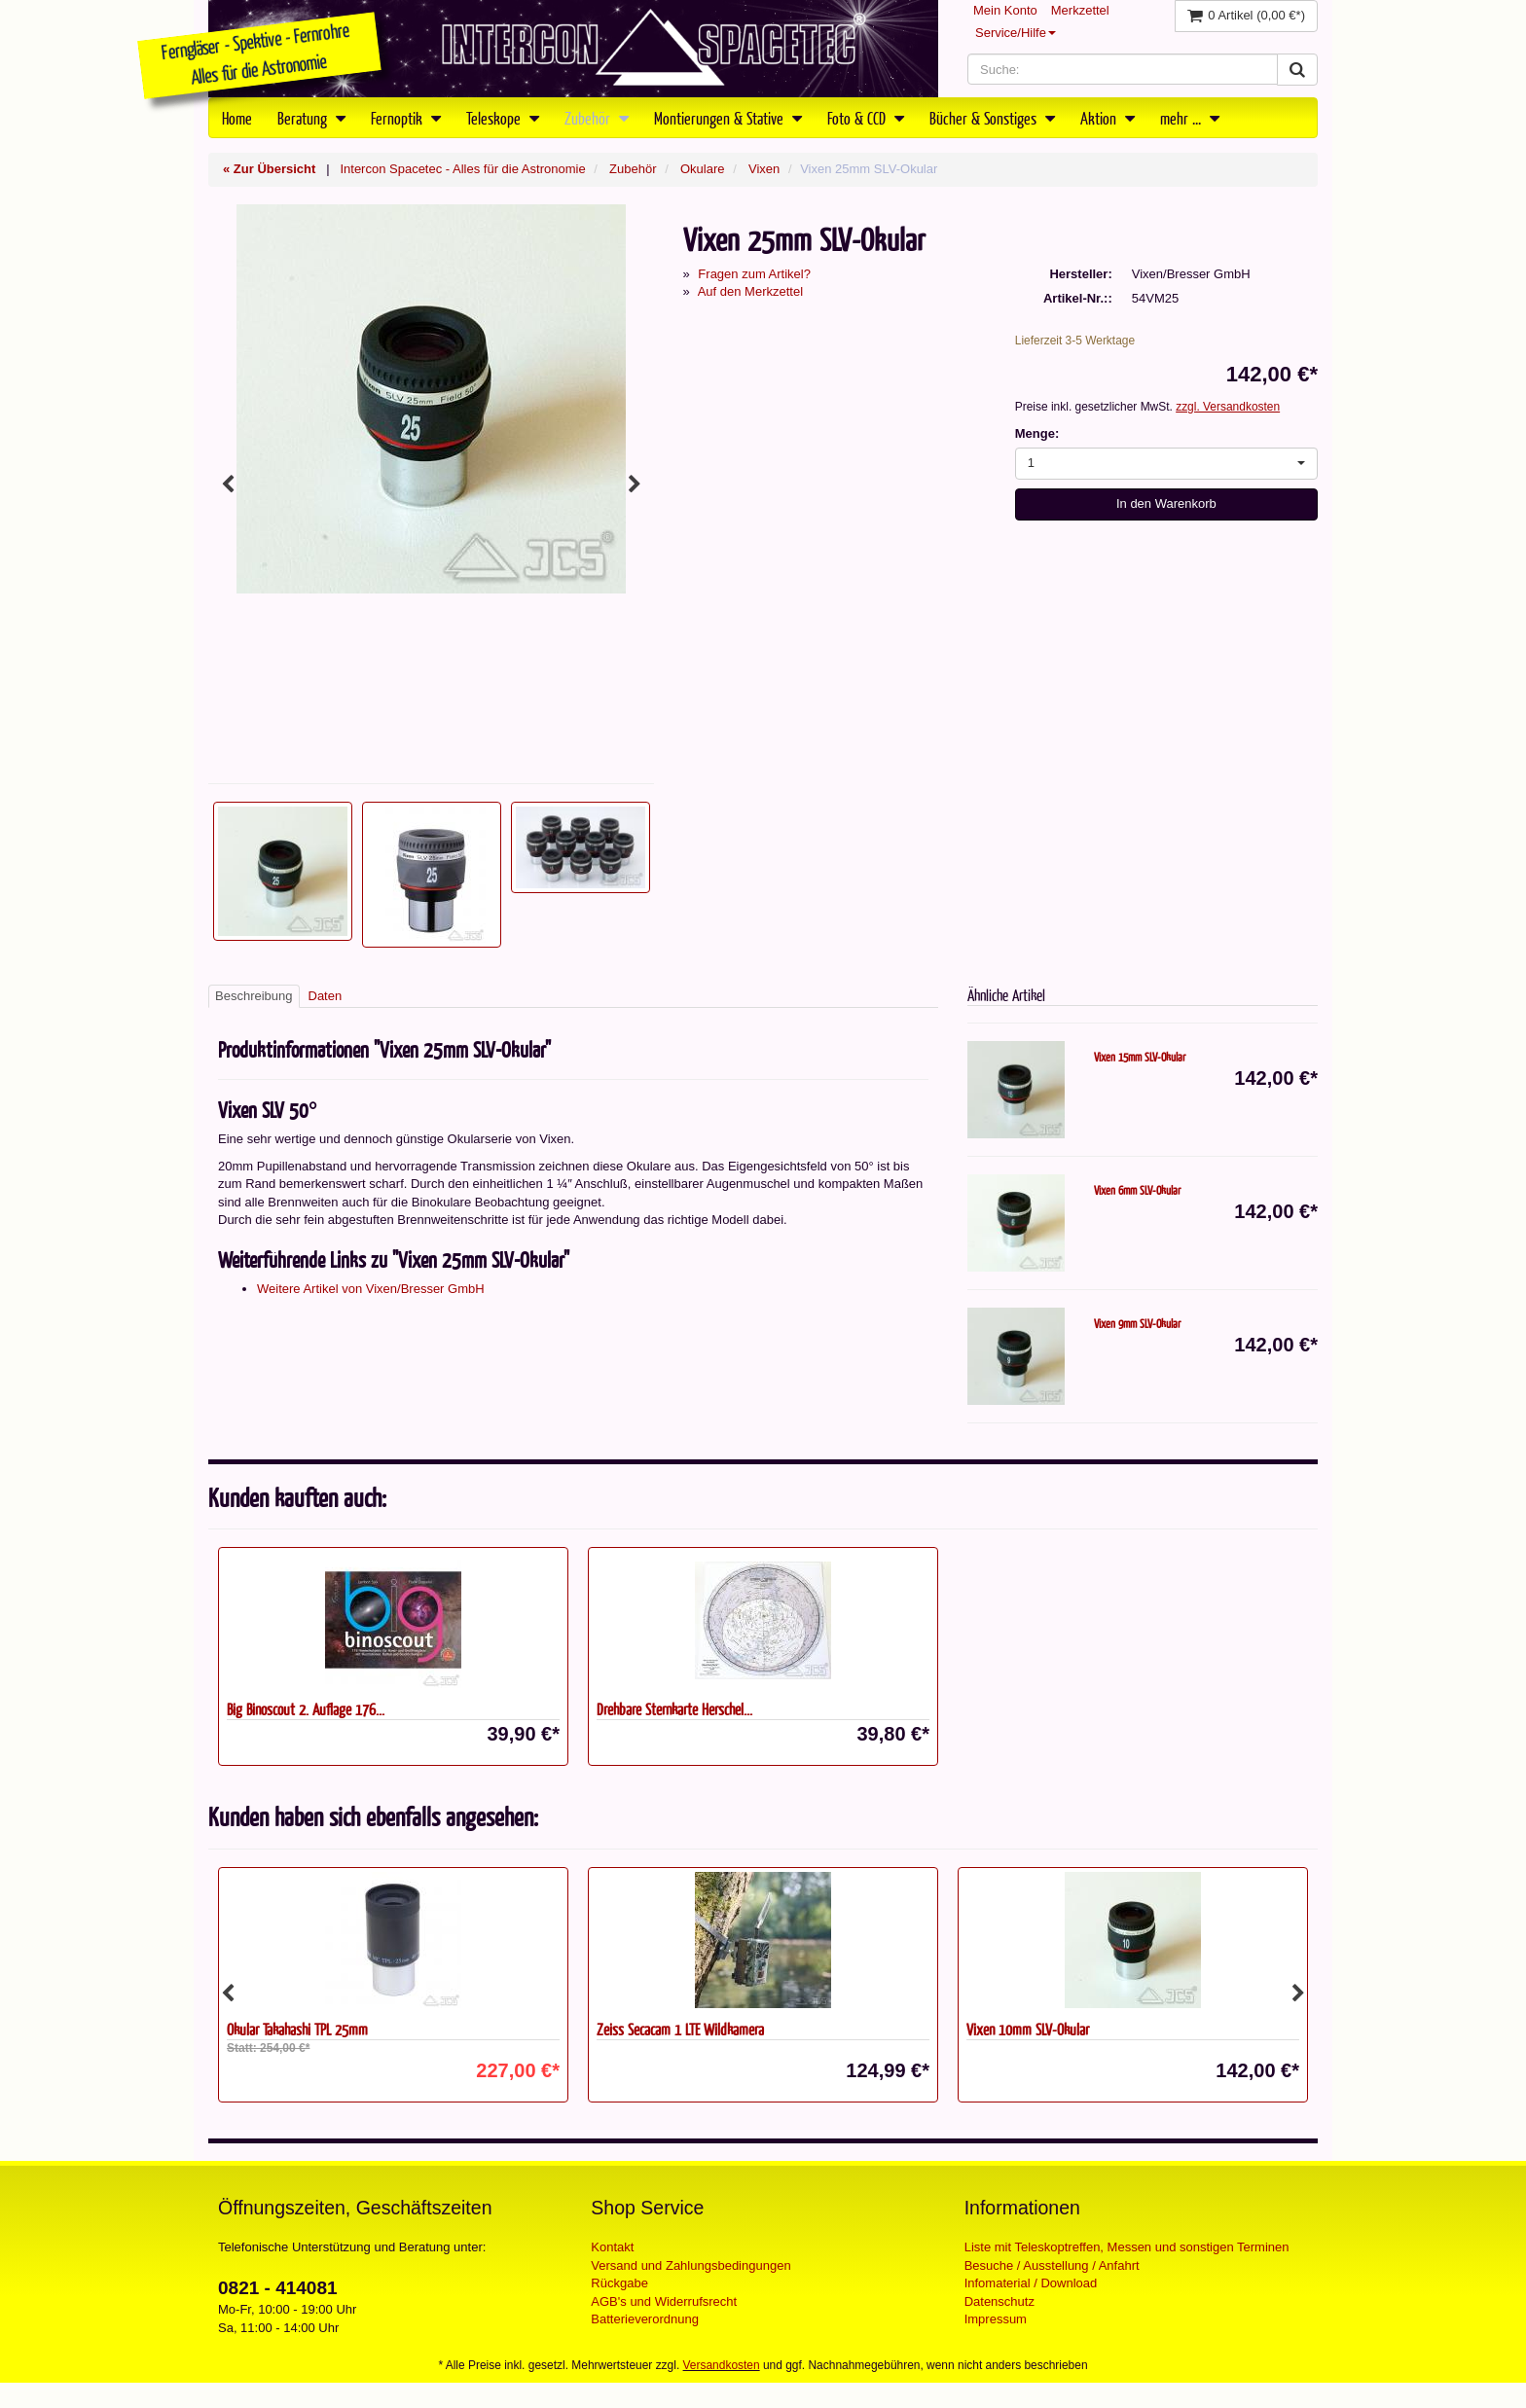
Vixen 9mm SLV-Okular (1137, 1323)
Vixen (764, 169)
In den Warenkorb (1166, 503)
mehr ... (1189, 117)
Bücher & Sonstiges (992, 117)
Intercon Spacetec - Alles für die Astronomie (462, 169)
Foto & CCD (865, 117)
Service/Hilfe (1015, 32)
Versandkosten (721, 2365)
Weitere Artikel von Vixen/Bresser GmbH (371, 1288)
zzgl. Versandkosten (1228, 406)
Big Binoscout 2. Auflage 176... (305, 1709)
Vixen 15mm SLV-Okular (1139, 1056)
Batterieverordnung (645, 2319)
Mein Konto (1005, 10)
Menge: (1037, 433)
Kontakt (612, 2247)
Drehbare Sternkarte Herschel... (674, 1709)
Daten (326, 995)
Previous (227, 484)
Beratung (311, 117)
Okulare (702, 169)
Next (634, 484)
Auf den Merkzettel (750, 291)
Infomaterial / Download (1031, 2283)
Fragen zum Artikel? (754, 274)
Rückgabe (619, 2283)
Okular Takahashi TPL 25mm (297, 2029)
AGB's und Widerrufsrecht (664, 2301)
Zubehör (596, 117)
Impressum (995, 2319)
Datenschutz (999, 2301)
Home (237, 117)
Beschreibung (254, 995)
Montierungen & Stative (728, 117)
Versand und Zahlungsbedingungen (690, 2265)
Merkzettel (1080, 10)
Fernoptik (406, 117)
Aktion (1107, 117)
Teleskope (502, 117)
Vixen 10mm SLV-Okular (1027, 2029)
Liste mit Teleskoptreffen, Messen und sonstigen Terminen (1127, 2247)
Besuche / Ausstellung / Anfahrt (1052, 2265)
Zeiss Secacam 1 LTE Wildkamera (680, 2029)
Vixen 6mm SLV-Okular (1137, 1190)
